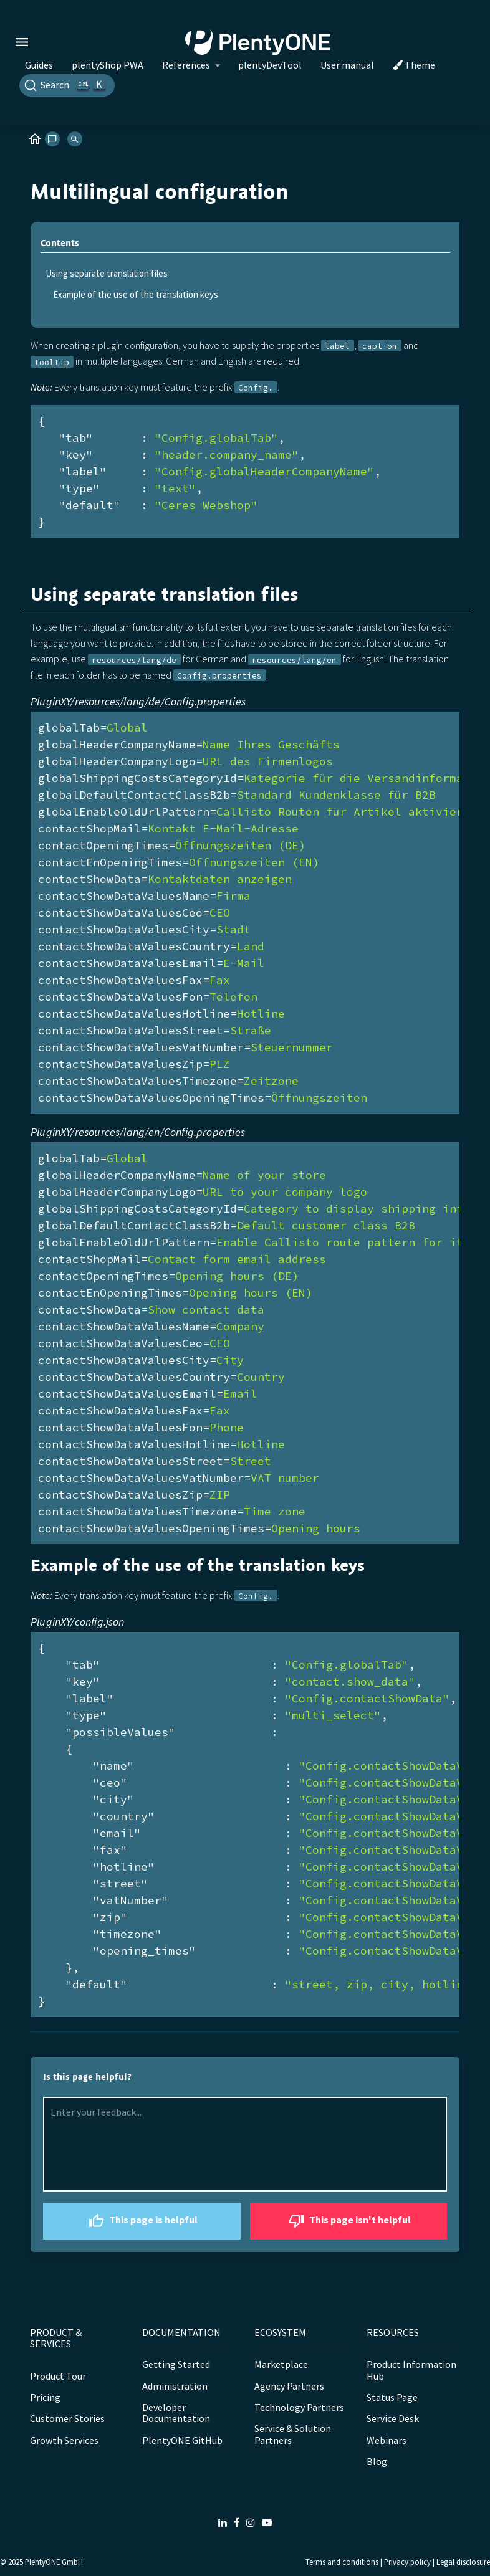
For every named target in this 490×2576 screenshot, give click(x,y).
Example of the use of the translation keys (135, 294)
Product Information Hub (411, 2370)
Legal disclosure (463, 2562)
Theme (414, 64)
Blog (377, 2461)
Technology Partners (299, 2407)
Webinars (386, 2440)
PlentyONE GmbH (54, 2562)
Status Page (392, 2397)
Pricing (45, 2397)
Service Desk (393, 2418)
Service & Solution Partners (292, 2434)
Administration (175, 2386)
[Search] (67, 85)
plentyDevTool (270, 65)
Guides (39, 65)
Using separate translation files (107, 273)
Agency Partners (289, 2386)
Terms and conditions (341, 2562)
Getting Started (176, 2364)
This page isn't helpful (348, 2221)
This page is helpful (141, 2221)
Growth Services (64, 2440)
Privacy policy (407, 2562)
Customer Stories (67, 2418)
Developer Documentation (176, 2413)
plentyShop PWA (107, 65)
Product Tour (58, 2376)
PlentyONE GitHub (182, 2440)
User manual (347, 65)
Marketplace (281, 2364)
